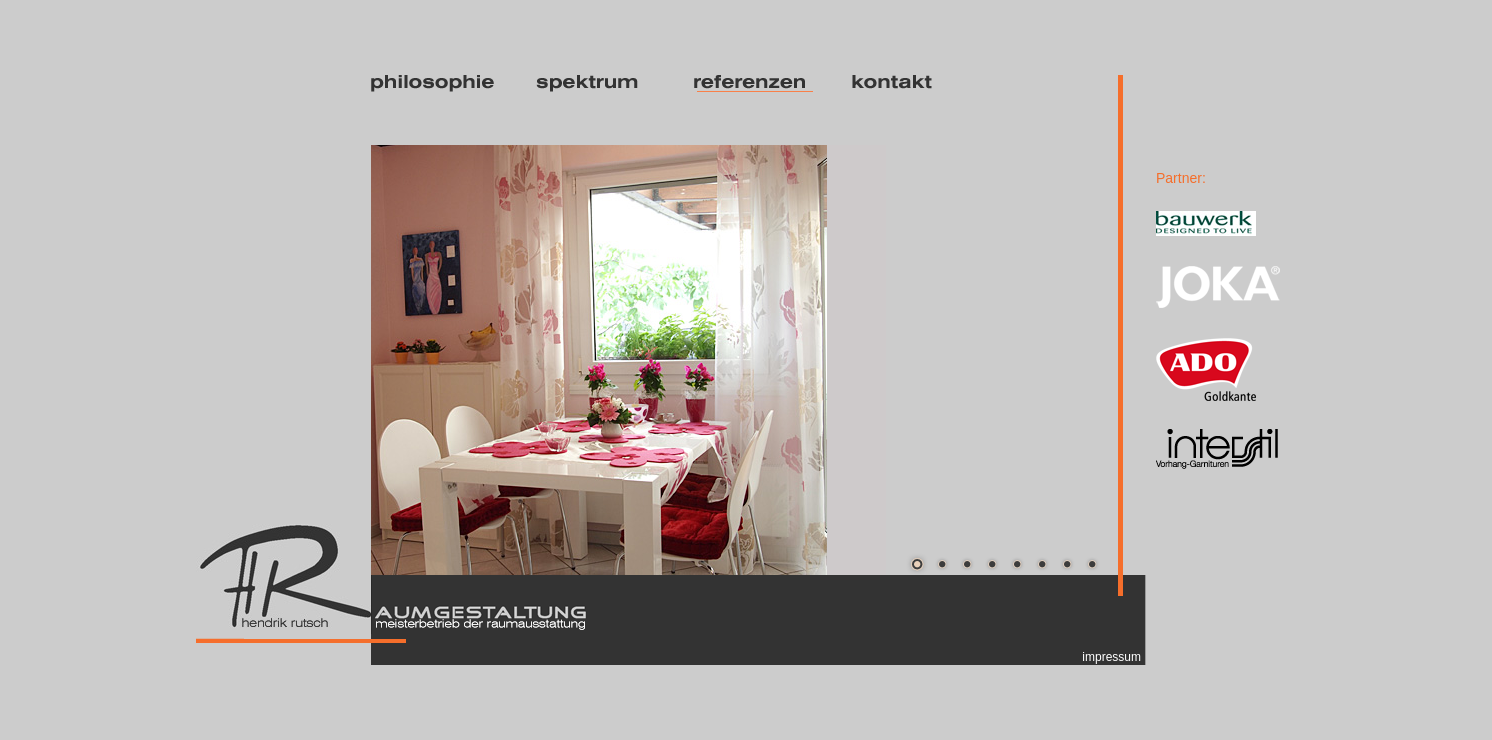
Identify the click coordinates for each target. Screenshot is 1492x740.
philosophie (436, 83)
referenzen (755, 83)
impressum (1111, 657)
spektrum (597, 83)
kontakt (913, 83)
